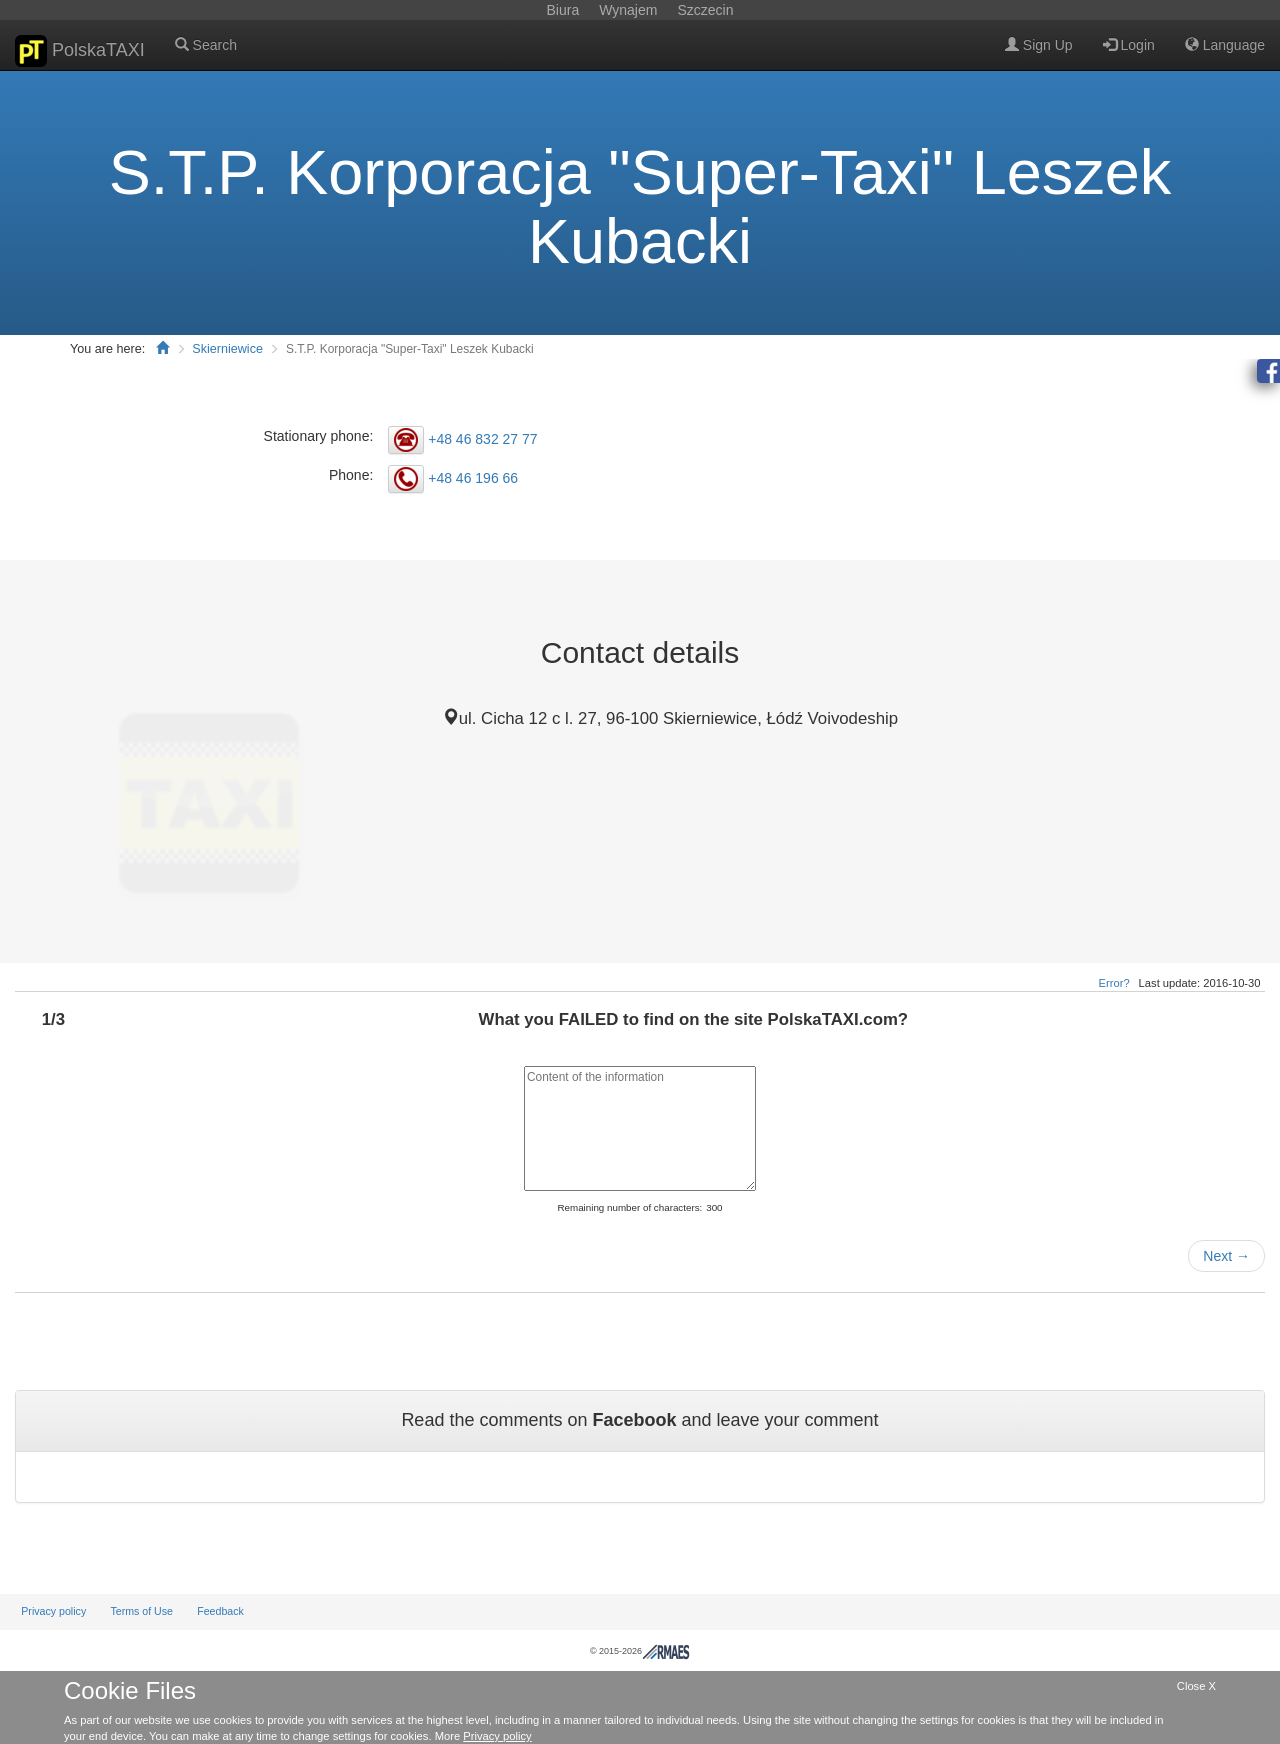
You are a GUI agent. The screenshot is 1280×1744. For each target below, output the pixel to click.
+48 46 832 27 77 (482, 439)
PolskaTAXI (80, 51)
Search (206, 45)
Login (1129, 45)
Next (1226, 1256)
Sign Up (1039, 45)
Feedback (220, 1611)
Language (1225, 45)
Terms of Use (141, 1611)
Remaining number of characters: (629, 1207)
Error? (1114, 983)
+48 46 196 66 (473, 478)
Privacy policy (53, 1611)
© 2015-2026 (640, 1651)
